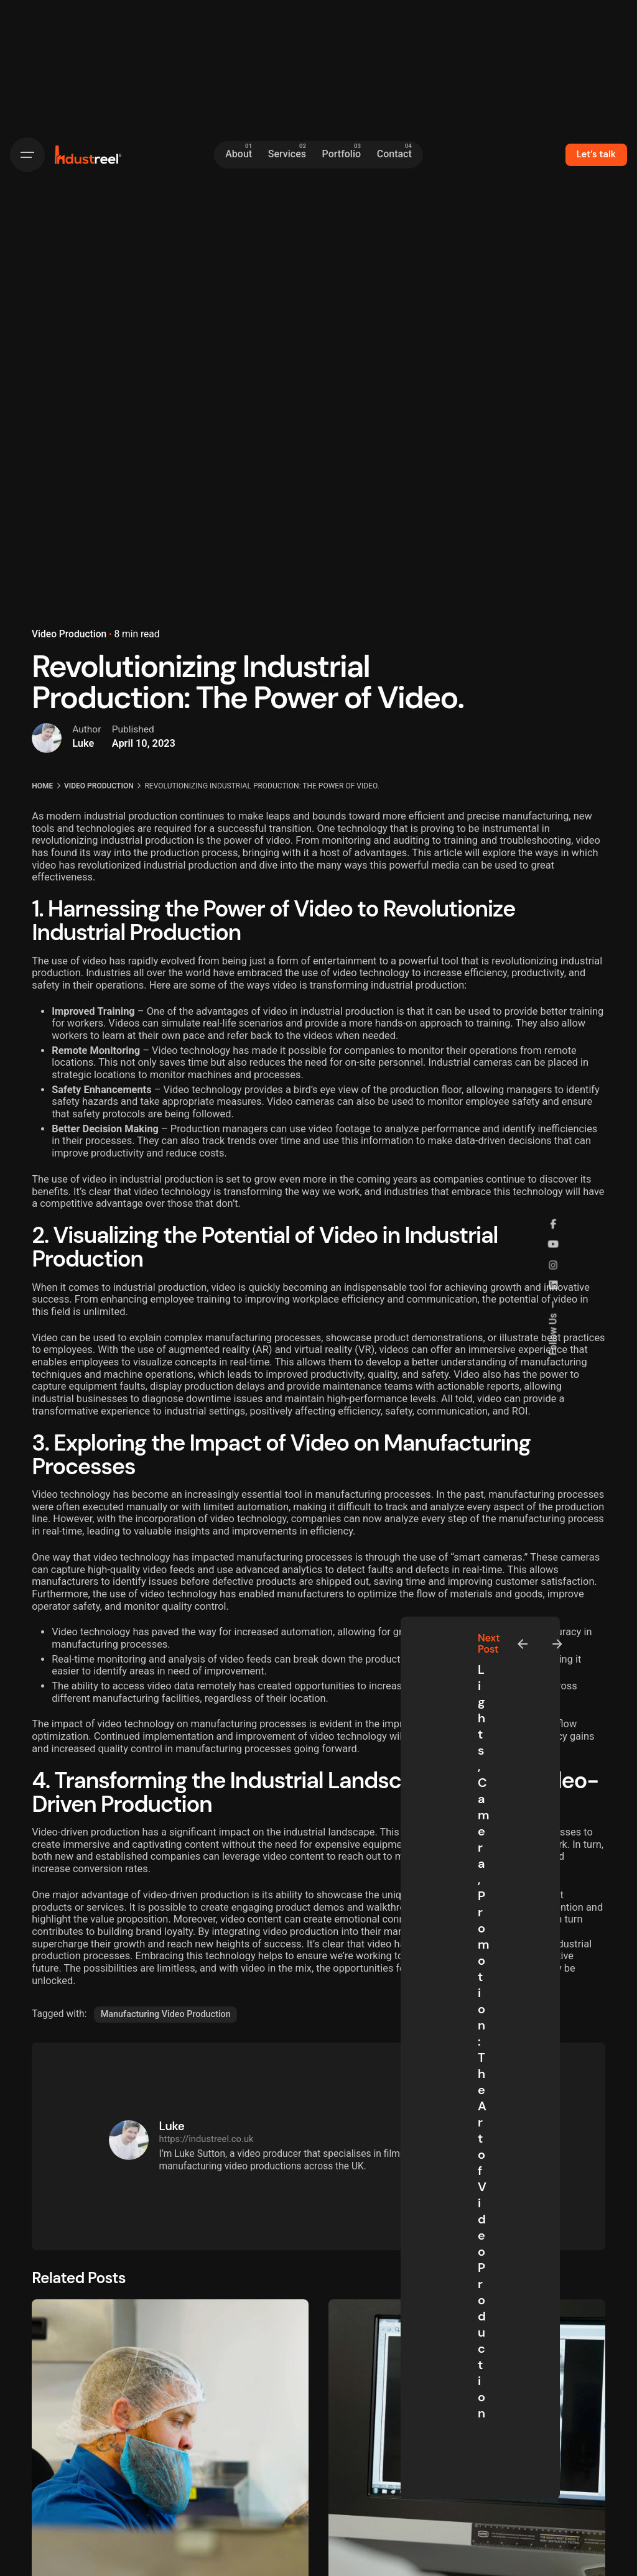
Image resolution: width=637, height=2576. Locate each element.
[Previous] (522, 1644)
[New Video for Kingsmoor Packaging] (170, 2437)
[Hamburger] (27, 154)
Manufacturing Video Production (166, 2014)
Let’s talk (596, 154)
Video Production (69, 634)
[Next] (557, 1644)
